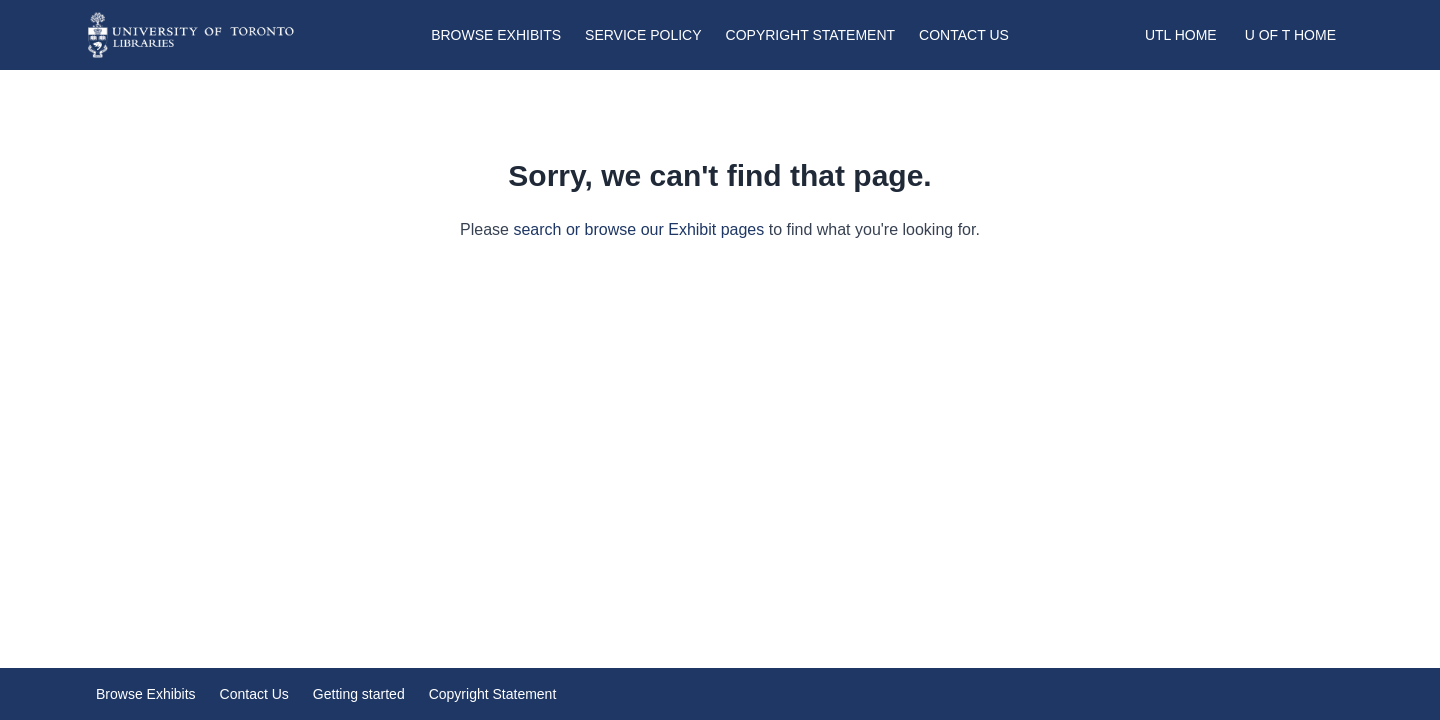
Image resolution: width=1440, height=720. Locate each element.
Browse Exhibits (496, 35)
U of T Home (1290, 35)
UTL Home (1181, 35)
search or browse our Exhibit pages (638, 229)
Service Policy (643, 35)
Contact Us (964, 35)
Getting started (359, 694)
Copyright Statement (811, 35)
